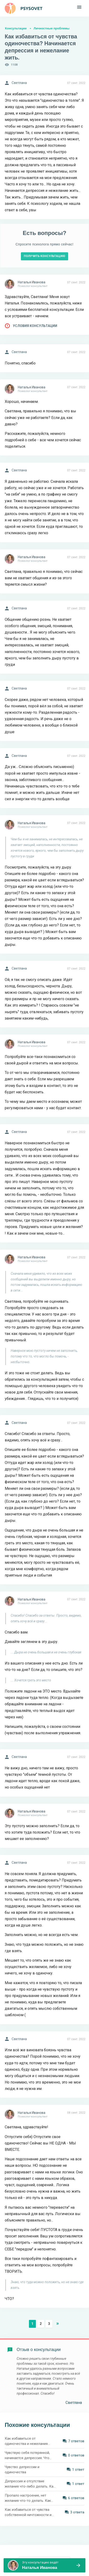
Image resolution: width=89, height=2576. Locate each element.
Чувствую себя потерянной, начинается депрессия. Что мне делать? (27, 2456)
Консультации (16, 28)
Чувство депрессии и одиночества (22, 2470)
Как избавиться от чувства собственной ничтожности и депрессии (28, 2512)
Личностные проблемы (52, 28)
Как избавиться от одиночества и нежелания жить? (26, 2441)
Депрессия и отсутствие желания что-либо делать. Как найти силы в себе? (30, 2484)
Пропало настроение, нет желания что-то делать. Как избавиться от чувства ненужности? (28, 2498)
